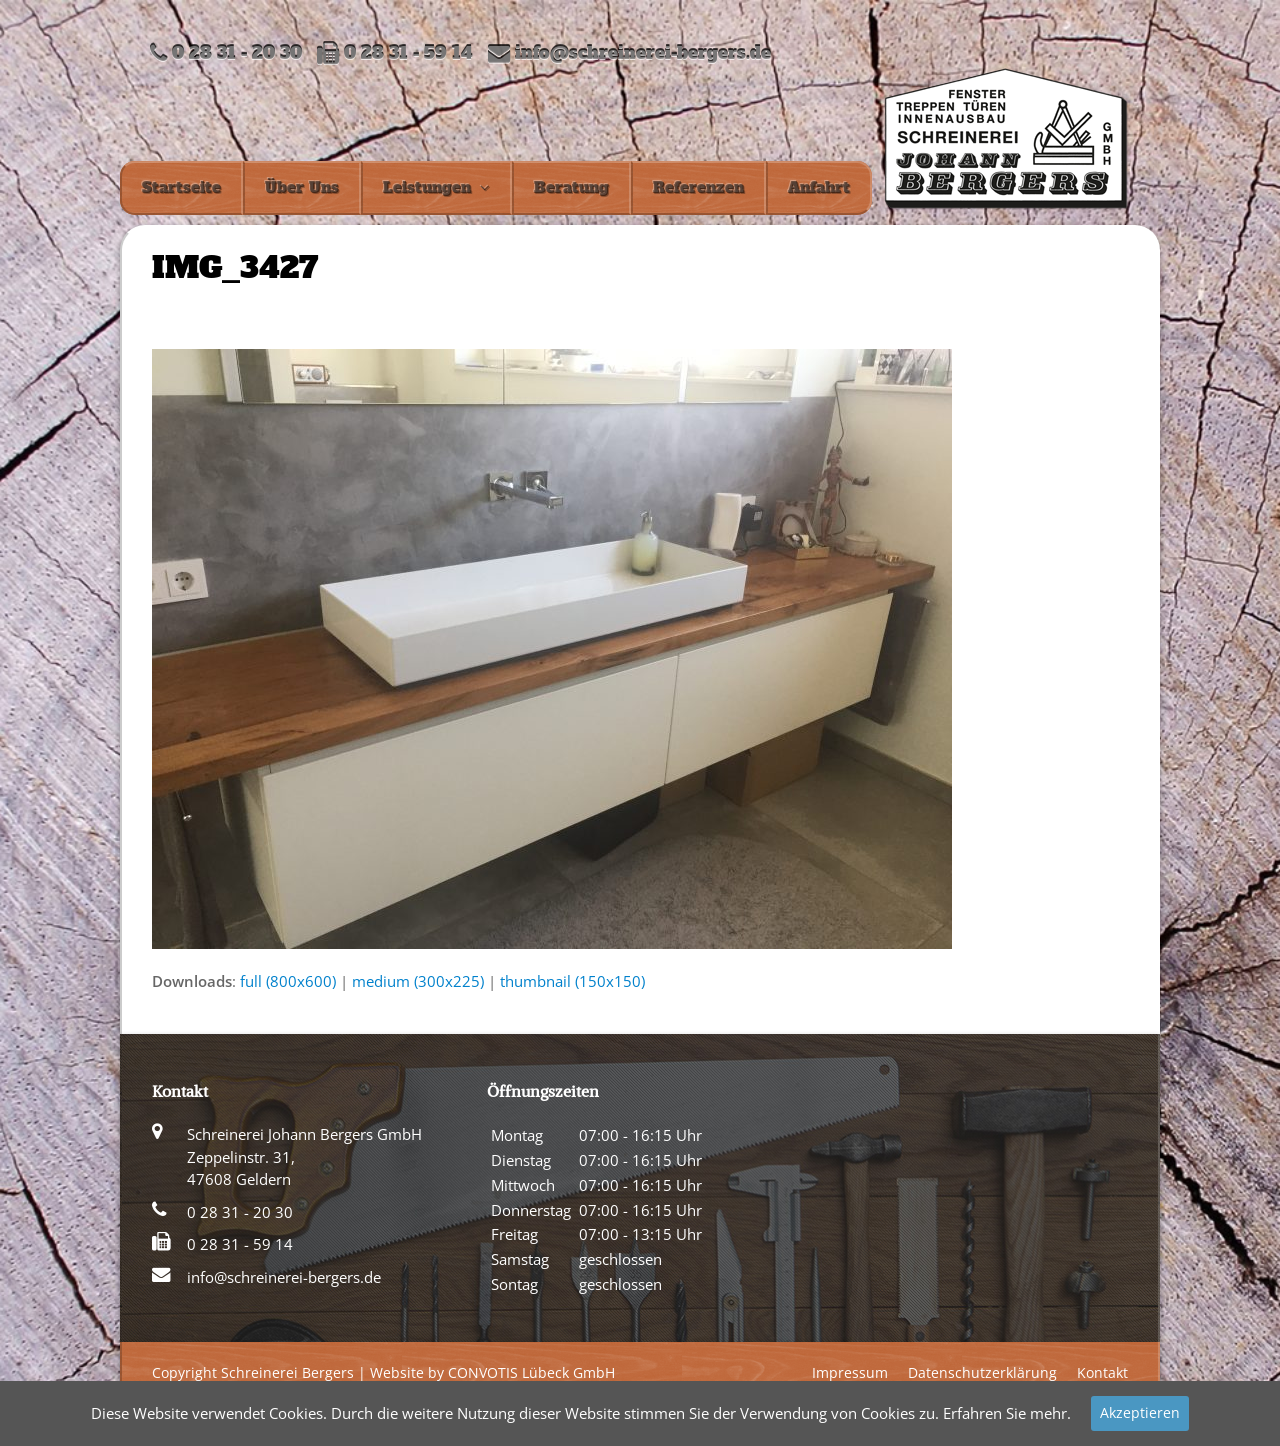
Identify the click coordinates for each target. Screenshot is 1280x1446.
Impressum (850, 1372)
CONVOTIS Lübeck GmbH (531, 1372)
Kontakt (1102, 1372)
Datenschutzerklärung (982, 1372)
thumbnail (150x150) (572, 981)
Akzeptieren (1140, 1412)
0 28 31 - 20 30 (240, 1212)
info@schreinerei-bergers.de (643, 53)
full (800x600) (288, 981)
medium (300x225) (418, 981)
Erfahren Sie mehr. (1007, 1413)
